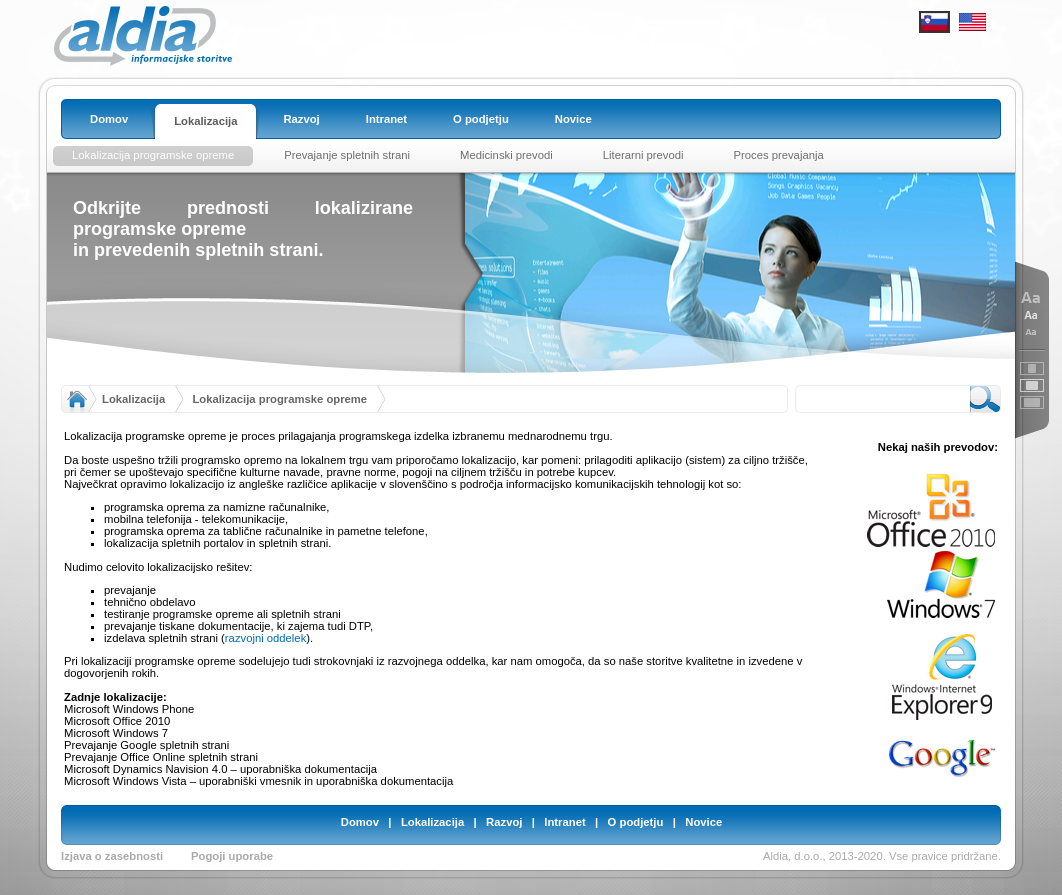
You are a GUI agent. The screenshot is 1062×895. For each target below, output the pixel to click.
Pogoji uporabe (232, 856)
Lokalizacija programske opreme (279, 399)
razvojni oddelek (265, 638)
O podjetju (636, 822)
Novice (703, 822)
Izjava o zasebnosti (112, 856)
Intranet (564, 822)
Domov (360, 822)
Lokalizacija (133, 399)
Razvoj (504, 822)
